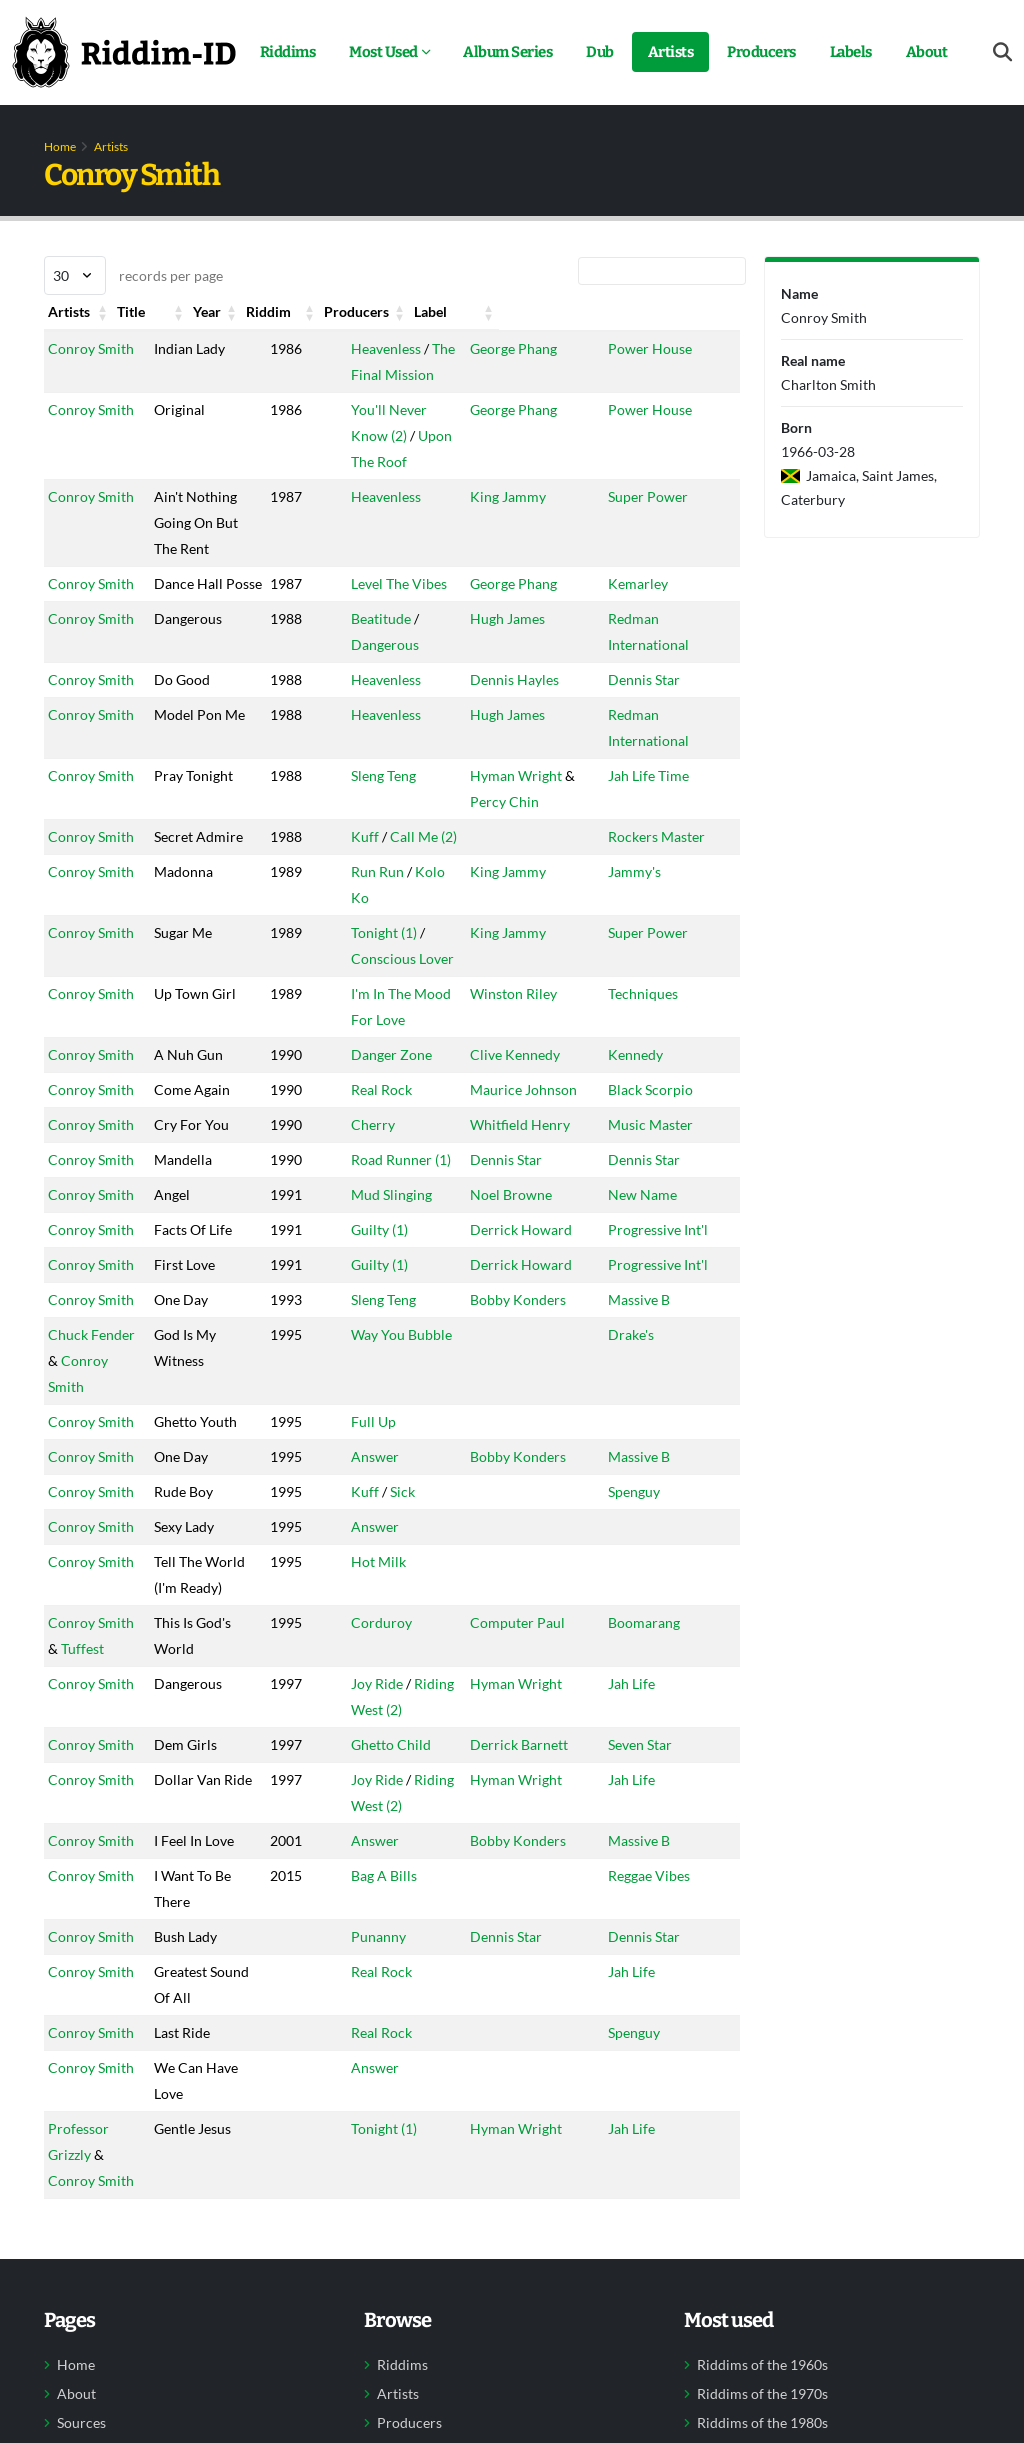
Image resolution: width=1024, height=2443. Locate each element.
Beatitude (386, 644)
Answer (380, 1508)
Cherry (378, 1150)
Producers (761, 52)
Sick (407, 1543)
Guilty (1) (384, 1255)
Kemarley (670, 583)
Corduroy (386, 1700)
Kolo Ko (445, 923)
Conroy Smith (91, 348)
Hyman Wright (526, 801)
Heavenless (391, 348)
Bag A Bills (389, 1953)
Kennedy (667, 1080)
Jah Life (663, 1761)
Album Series (507, 52)
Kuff (370, 862)
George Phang (523, 348)
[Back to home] (124, 52)
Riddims (288, 52)
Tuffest (69, 1726)
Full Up (378, 1473)
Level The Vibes (404, 583)
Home (60, 146)
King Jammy (518, 496)
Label (656, 311)
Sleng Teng (388, 801)
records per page (133, 275)
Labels (851, 52)
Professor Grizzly (101, 2206)
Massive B (671, 1377)
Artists (671, 52)
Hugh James (517, 644)
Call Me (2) (428, 862)
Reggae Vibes (681, 1953)
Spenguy (666, 1543)
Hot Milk (383, 1613)
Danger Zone (396, 1080)
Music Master (682, 1150)
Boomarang (676, 1700)
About (927, 52)
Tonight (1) (389, 958)
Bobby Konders (528, 1377)
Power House (682, 348)
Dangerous (390, 670)
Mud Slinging (396, 1220)
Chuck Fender (91, 1412)
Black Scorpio (682, 1115)
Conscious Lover (407, 984)
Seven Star (672, 1822)
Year (276, 311)
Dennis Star (676, 705)
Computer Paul (527, 1700)
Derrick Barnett (529, 1822)
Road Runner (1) (406, 1185)
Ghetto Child (396, 1822)
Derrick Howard (531, 1255)
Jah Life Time (680, 801)
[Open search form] (1002, 52)
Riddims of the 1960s (762, 2417)
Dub (600, 52)
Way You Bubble (406, 1412)
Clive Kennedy (525, 1080)
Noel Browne (521, 1220)
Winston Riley (523, 1019)
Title (181, 311)
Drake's (663, 1412)
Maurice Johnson (533, 1115)
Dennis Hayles (524, 705)
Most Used (383, 52)
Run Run (382, 923)
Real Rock (386, 1115)
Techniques (675, 1019)
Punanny (383, 2014)
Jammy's (666, 923)
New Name (674, 1220)
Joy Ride (382, 1761)
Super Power (680, 496)
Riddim (378, 311)
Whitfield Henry (530, 1150)
